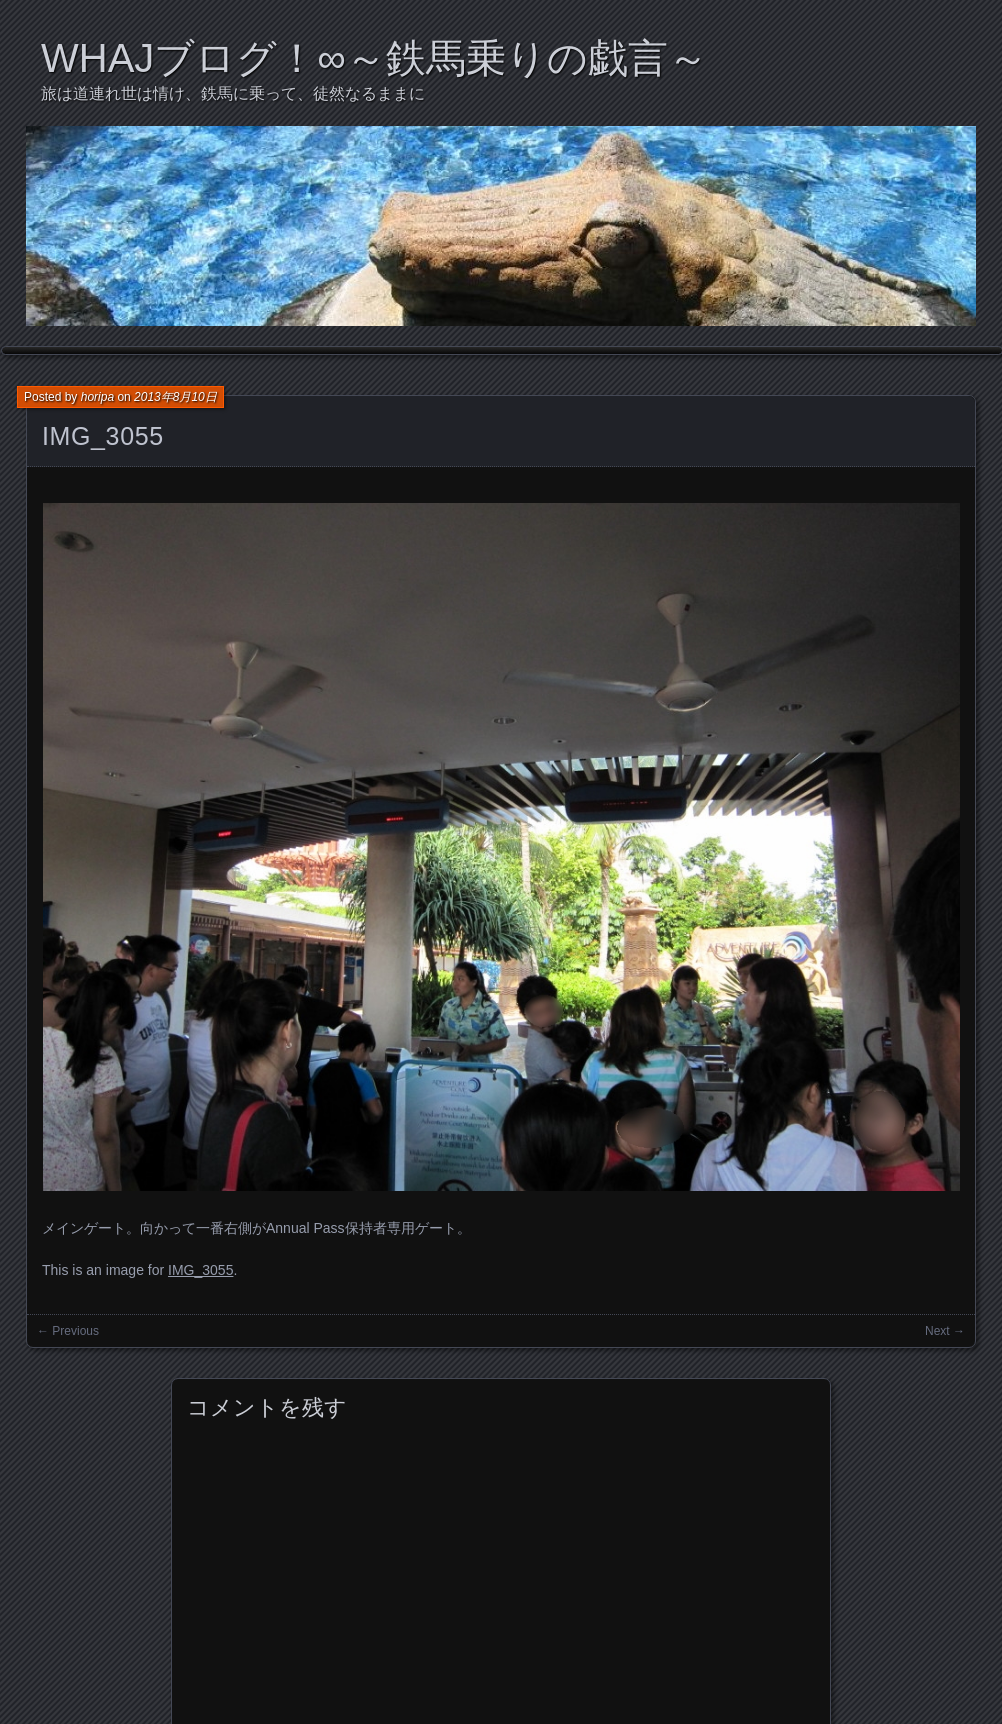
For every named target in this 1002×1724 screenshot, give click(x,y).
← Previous (68, 1331)
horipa (97, 397)
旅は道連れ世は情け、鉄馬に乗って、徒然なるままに (233, 93)
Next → (945, 1331)
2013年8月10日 (175, 397)
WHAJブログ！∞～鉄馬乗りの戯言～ (374, 58)
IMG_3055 (103, 436)
